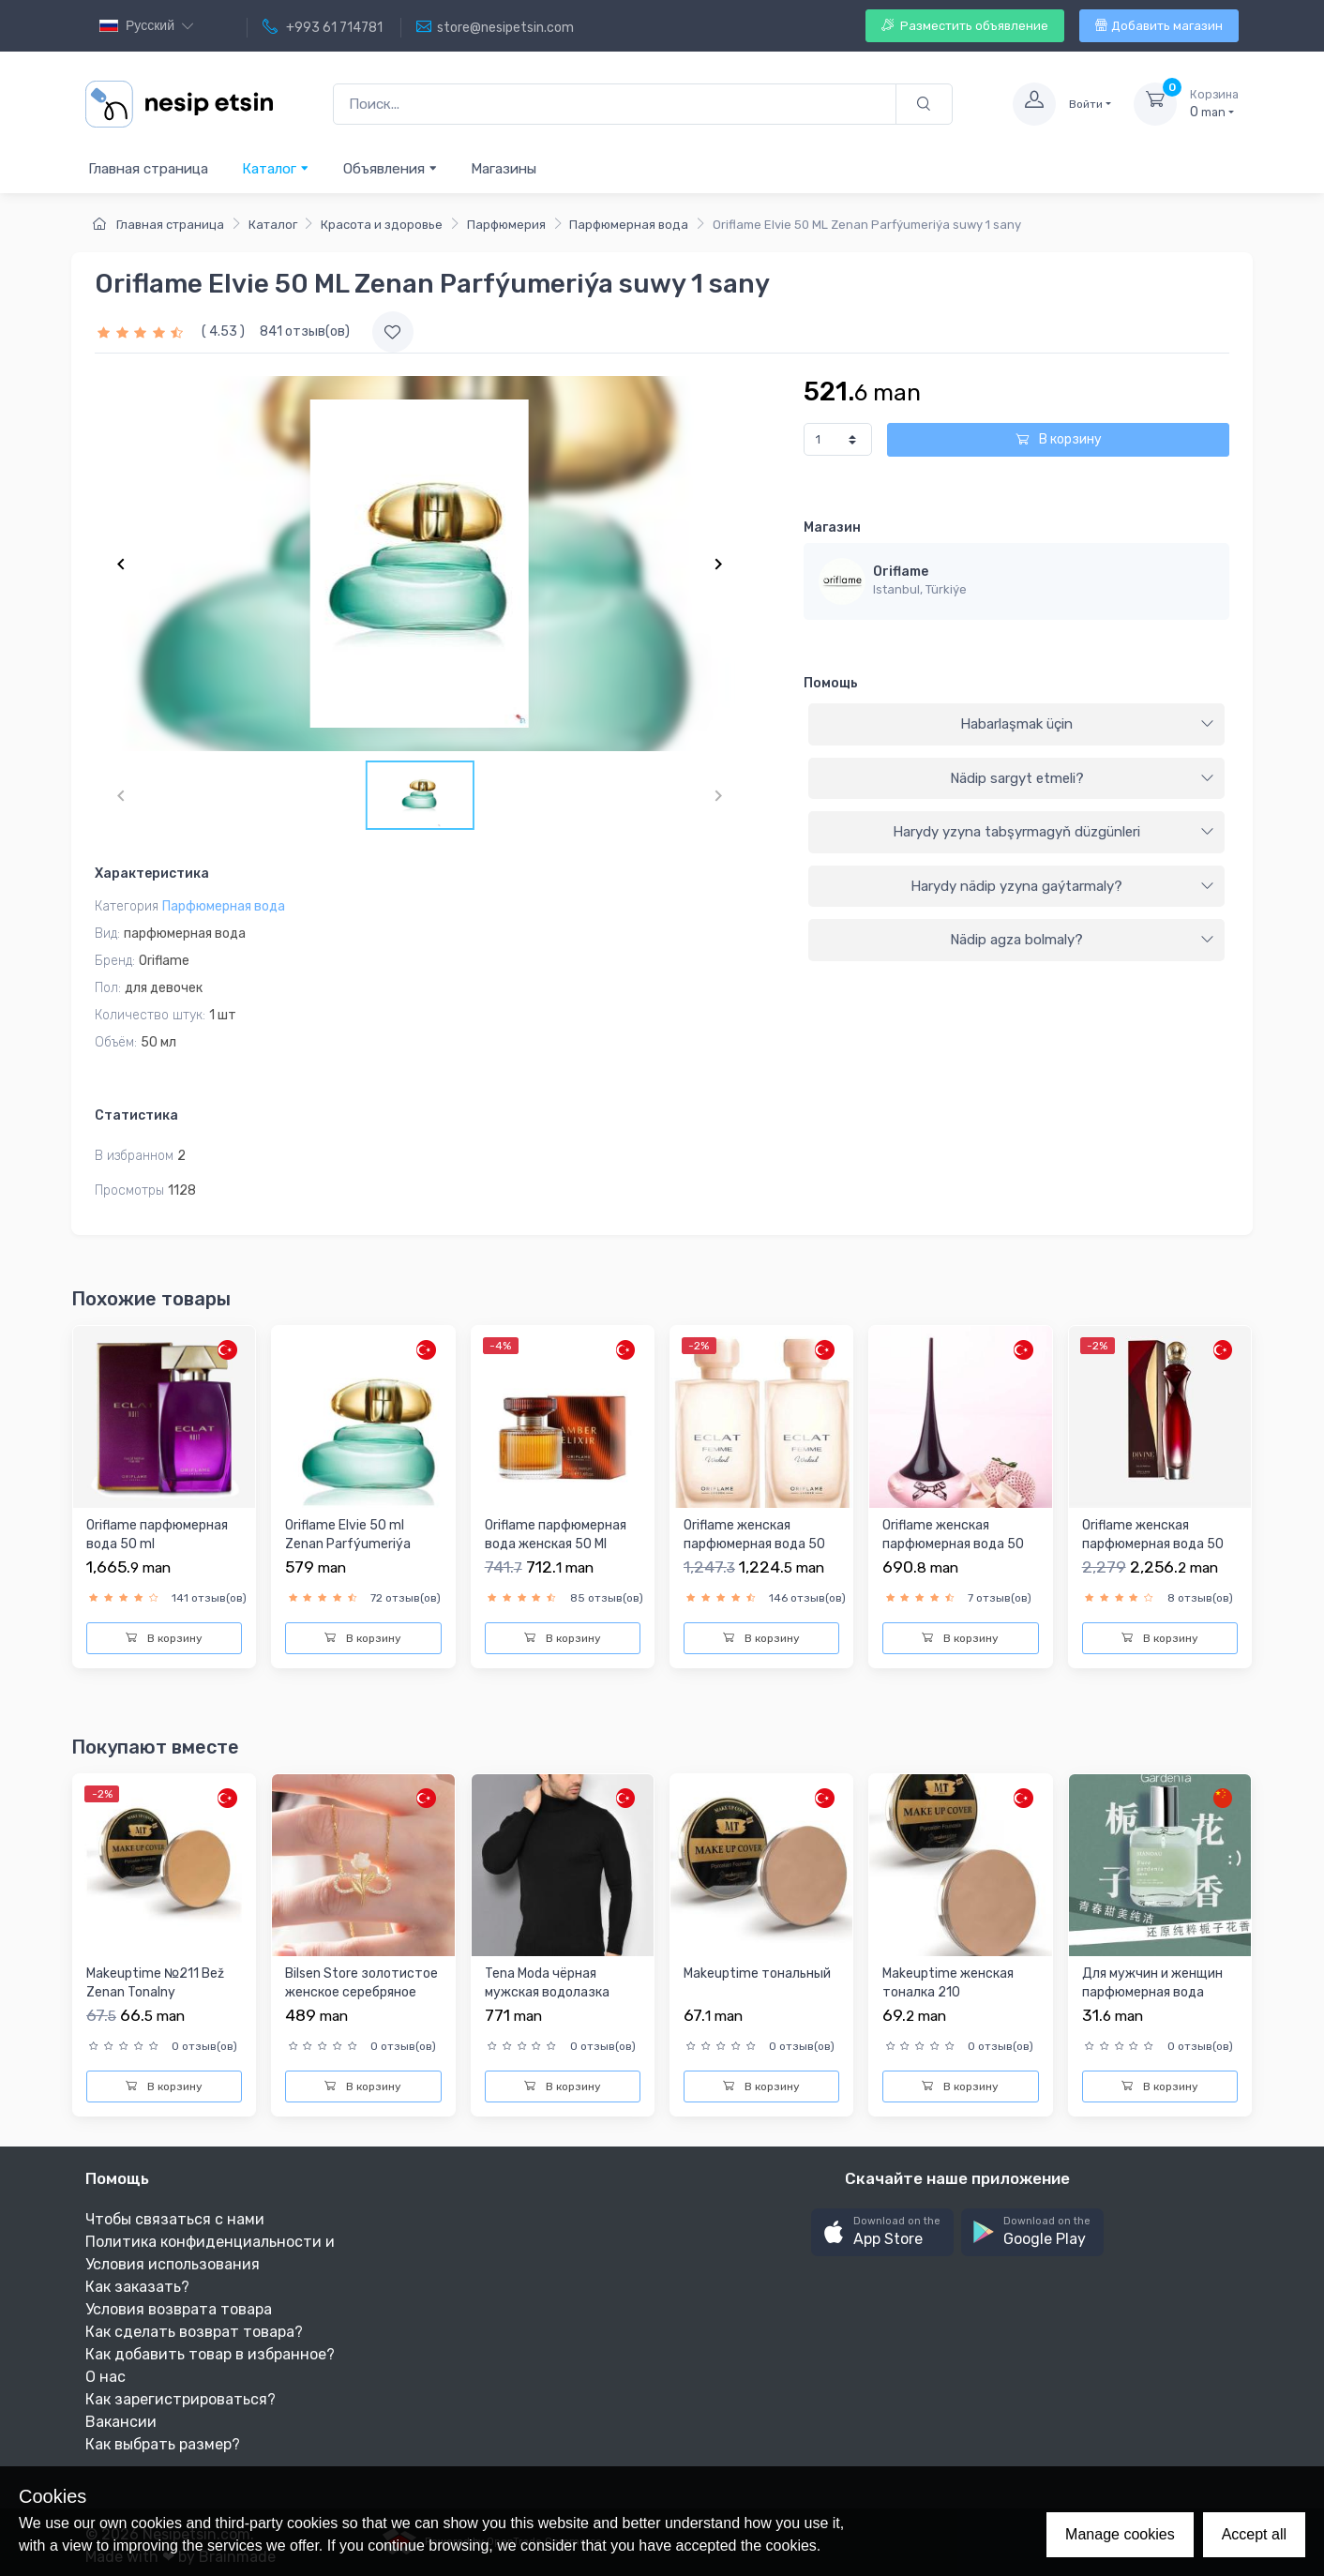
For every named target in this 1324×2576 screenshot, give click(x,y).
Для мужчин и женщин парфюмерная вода (1152, 1983)
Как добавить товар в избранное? (210, 2354)
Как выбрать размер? (162, 2444)
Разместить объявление (964, 26)
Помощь (831, 683)
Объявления (390, 168)
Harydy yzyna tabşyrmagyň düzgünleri (1053, 831)
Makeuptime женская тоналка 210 (948, 1983)
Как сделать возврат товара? (194, 2332)
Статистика (136, 1115)
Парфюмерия (506, 225)
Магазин (832, 527)
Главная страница (148, 168)
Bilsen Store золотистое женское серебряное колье (361, 1992)
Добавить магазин (1159, 26)
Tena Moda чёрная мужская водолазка (547, 1983)
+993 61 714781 (323, 27)
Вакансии (121, 2422)
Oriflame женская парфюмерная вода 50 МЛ (754, 1543)
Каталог (275, 168)
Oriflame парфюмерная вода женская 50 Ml (555, 1534)
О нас (105, 2377)
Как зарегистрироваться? (180, 2399)
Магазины (503, 168)
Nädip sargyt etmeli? (1082, 778)
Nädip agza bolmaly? (1082, 939)
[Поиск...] (614, 104)
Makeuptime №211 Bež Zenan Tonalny (155, 1983)
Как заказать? (137, 2287)
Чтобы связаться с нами (174, 2219)
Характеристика (152, 873)
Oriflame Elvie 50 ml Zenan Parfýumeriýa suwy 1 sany (348, 1543)
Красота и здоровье (382, 225)
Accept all (1254, 2534)
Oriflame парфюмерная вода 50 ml (157, 1534)
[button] (882, 2232)
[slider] (142, 331)
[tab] (1016, 725)
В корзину (1059, 439)
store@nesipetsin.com (495, 27)
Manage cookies (1120, 2534)
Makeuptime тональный (757, 1973)
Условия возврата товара (178, 2309)
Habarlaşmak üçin (1087, 724)
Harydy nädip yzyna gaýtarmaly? (1062, 886)
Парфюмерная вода (628, 225)
